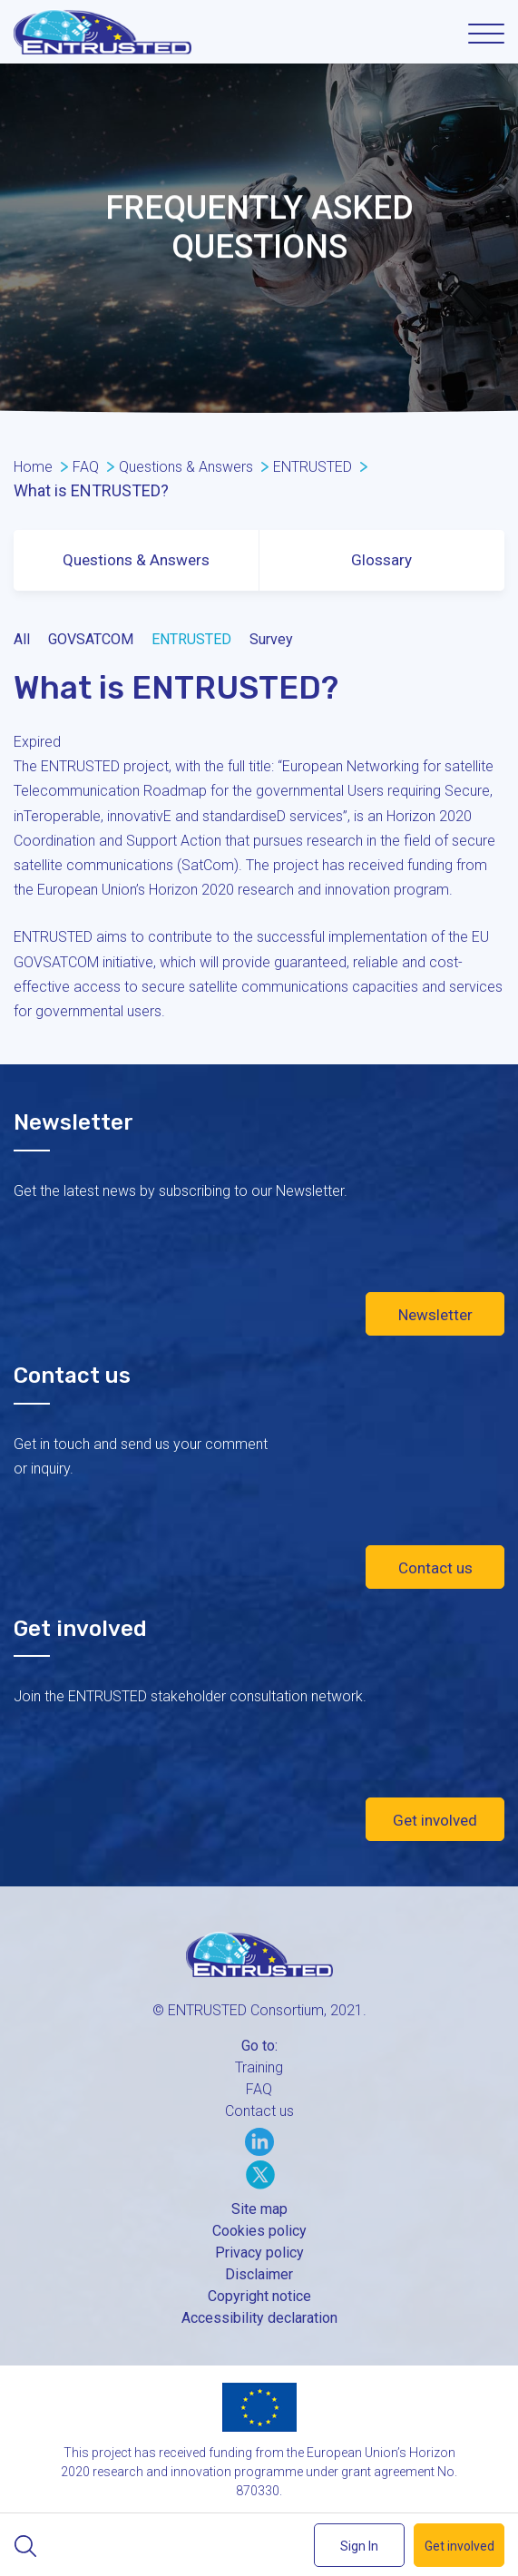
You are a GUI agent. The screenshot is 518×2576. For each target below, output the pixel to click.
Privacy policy (259, 2252)
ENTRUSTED (191, 639)
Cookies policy (259, 2230)
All (22, 639)
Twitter (260, 2174)
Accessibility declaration (259, 2317)
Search (25, 2546)
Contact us (435, 1568)
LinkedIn (259, 2141)
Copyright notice (259, 2296)
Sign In (359, 2546)
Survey (271, 639)
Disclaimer (259, 2274)
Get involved (435, 1820)
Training (259, 2067)
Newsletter (435, 1315)
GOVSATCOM (90, 639)
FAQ (259, 2089)
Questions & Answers (136, 560)
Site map (259, 2209)
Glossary (381, 560)
